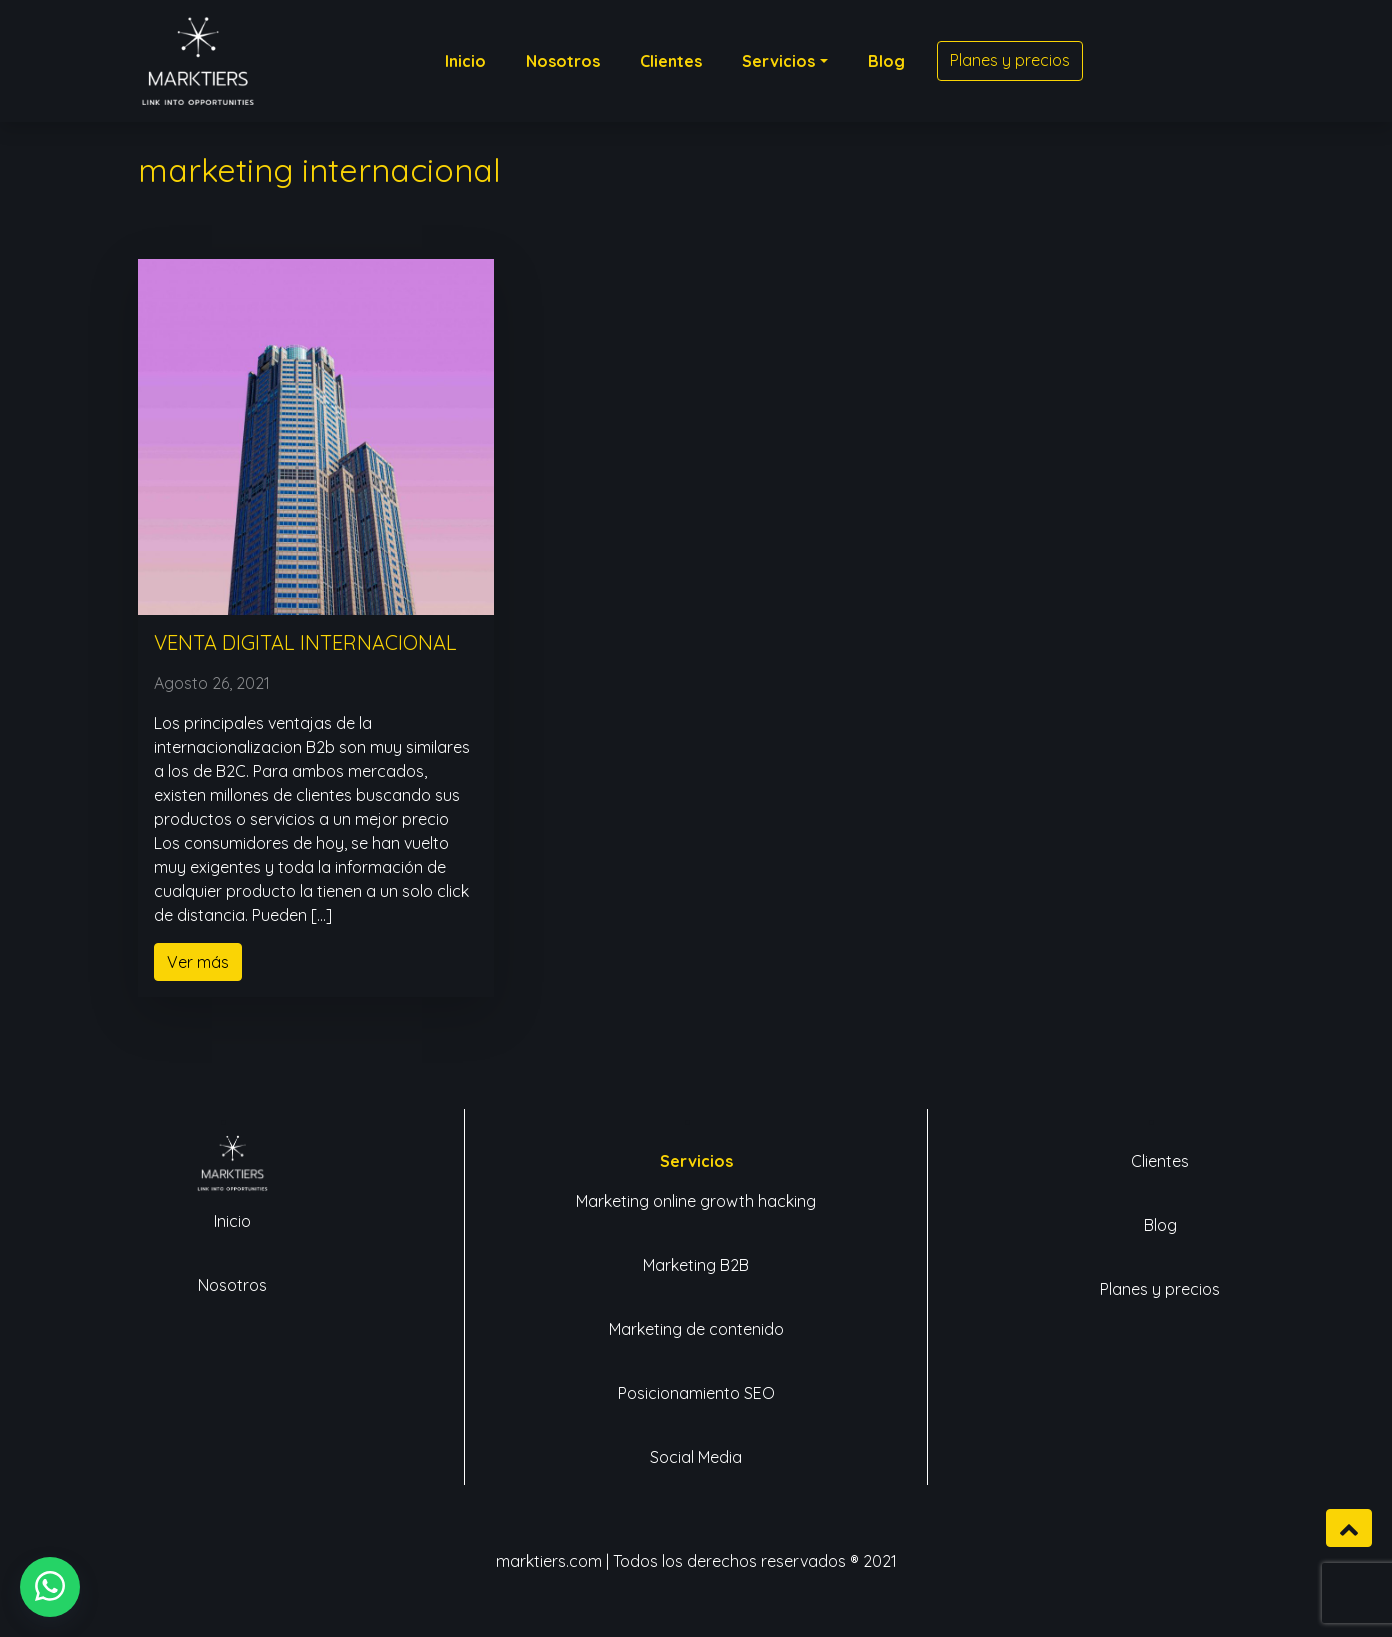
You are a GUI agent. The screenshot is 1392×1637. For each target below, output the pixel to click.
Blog (1160, 1225)
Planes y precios (1160, 1289)
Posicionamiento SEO (696, 1393)
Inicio (232, 1221)
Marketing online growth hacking (696, 1201)
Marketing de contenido (696, 1329)
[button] (50, 1587)
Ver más (198, 962)
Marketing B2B (696, 1265)
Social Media (696, 1457)
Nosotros (232, 1285)
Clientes (1160, 1161)
